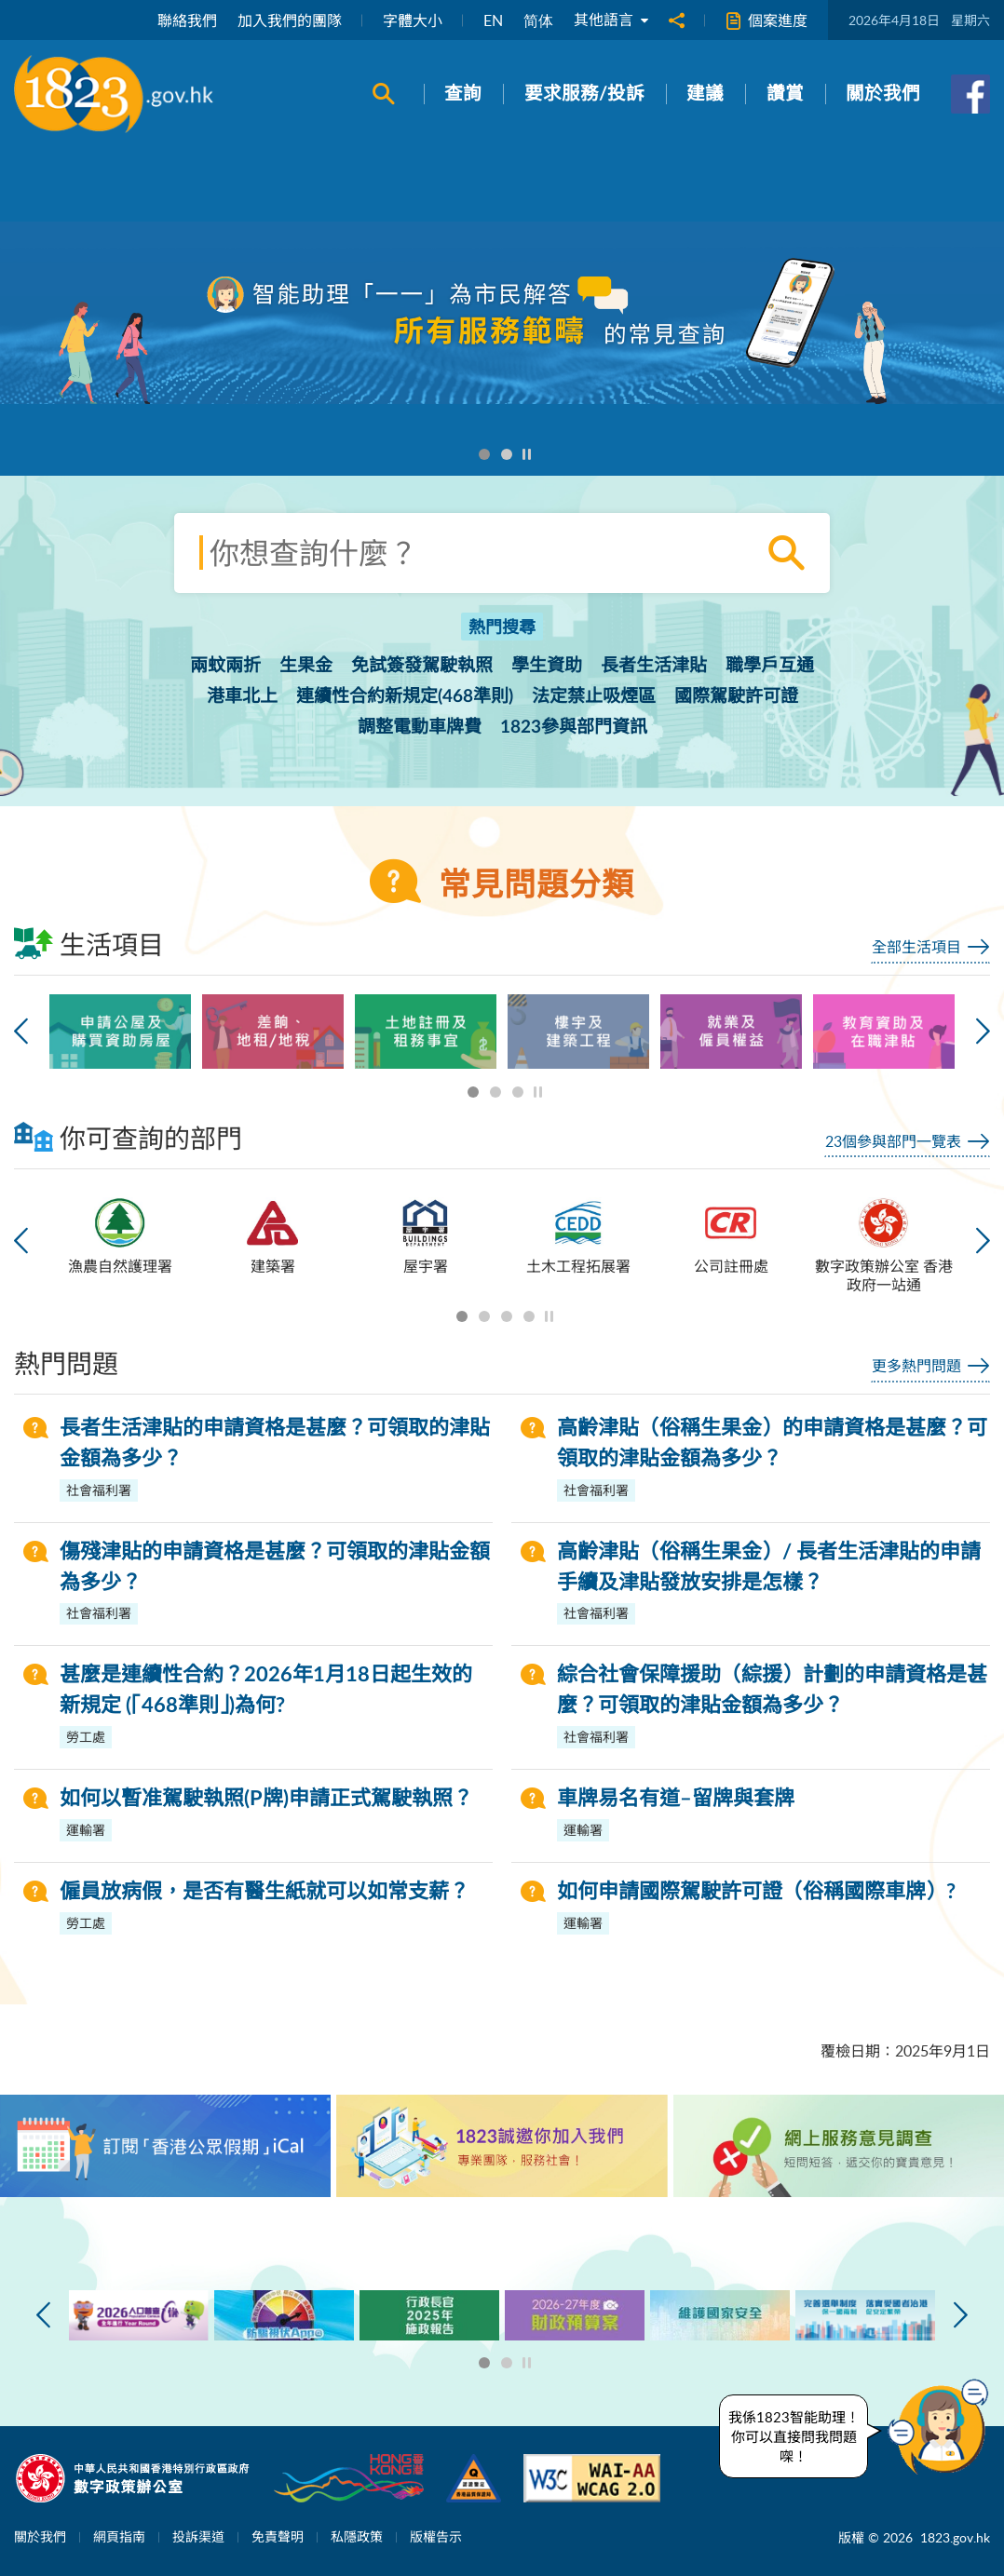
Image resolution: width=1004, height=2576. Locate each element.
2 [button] (507, 455)
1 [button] (485, 455)
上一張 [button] (21, 1031)
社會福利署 (98, 1490)
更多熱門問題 (916, 1365)
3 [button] (518, 1092)
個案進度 (766, 21)
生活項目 (89, 943)
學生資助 (546, 666)
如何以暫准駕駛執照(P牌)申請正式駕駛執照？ (266, 1798)
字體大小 (412, 20)
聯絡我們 (187, 20)
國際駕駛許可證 (736, 697)
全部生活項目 (916, 947)
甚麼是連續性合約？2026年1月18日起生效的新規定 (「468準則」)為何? (266, 1690)
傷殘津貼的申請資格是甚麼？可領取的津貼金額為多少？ (275, 1567)
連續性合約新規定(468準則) (404, 697)
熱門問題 (66, 1363)
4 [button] (529, 1317)
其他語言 (611, 20)
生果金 (305, 666)
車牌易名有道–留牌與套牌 (675, 1798)
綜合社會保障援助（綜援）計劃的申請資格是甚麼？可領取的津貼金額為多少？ (772, 1690)
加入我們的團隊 (289, 20)
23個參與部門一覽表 (893, 1141)
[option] (502, 313)
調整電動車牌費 (420, 727)
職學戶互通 (770, 666)
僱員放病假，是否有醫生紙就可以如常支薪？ (264, 1891)
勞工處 (85, 1737)
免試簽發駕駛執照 (422, 666)
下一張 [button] (983, 1031)
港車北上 (242, 697)
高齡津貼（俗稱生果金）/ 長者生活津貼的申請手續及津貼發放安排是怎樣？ (769, 1567)
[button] (942, 2427)
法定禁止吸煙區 (594, 697)
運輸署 (85, 1830)
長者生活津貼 (654, 666)
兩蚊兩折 (225, 666)
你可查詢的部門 (128, 1137)
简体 (538, 20)
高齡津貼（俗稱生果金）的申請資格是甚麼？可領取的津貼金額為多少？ (772, 1443)
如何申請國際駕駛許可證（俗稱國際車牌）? (756, 1891)
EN (493, 20)
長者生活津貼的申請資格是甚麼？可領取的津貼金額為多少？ (275, 1443)
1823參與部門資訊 (573, 727)
